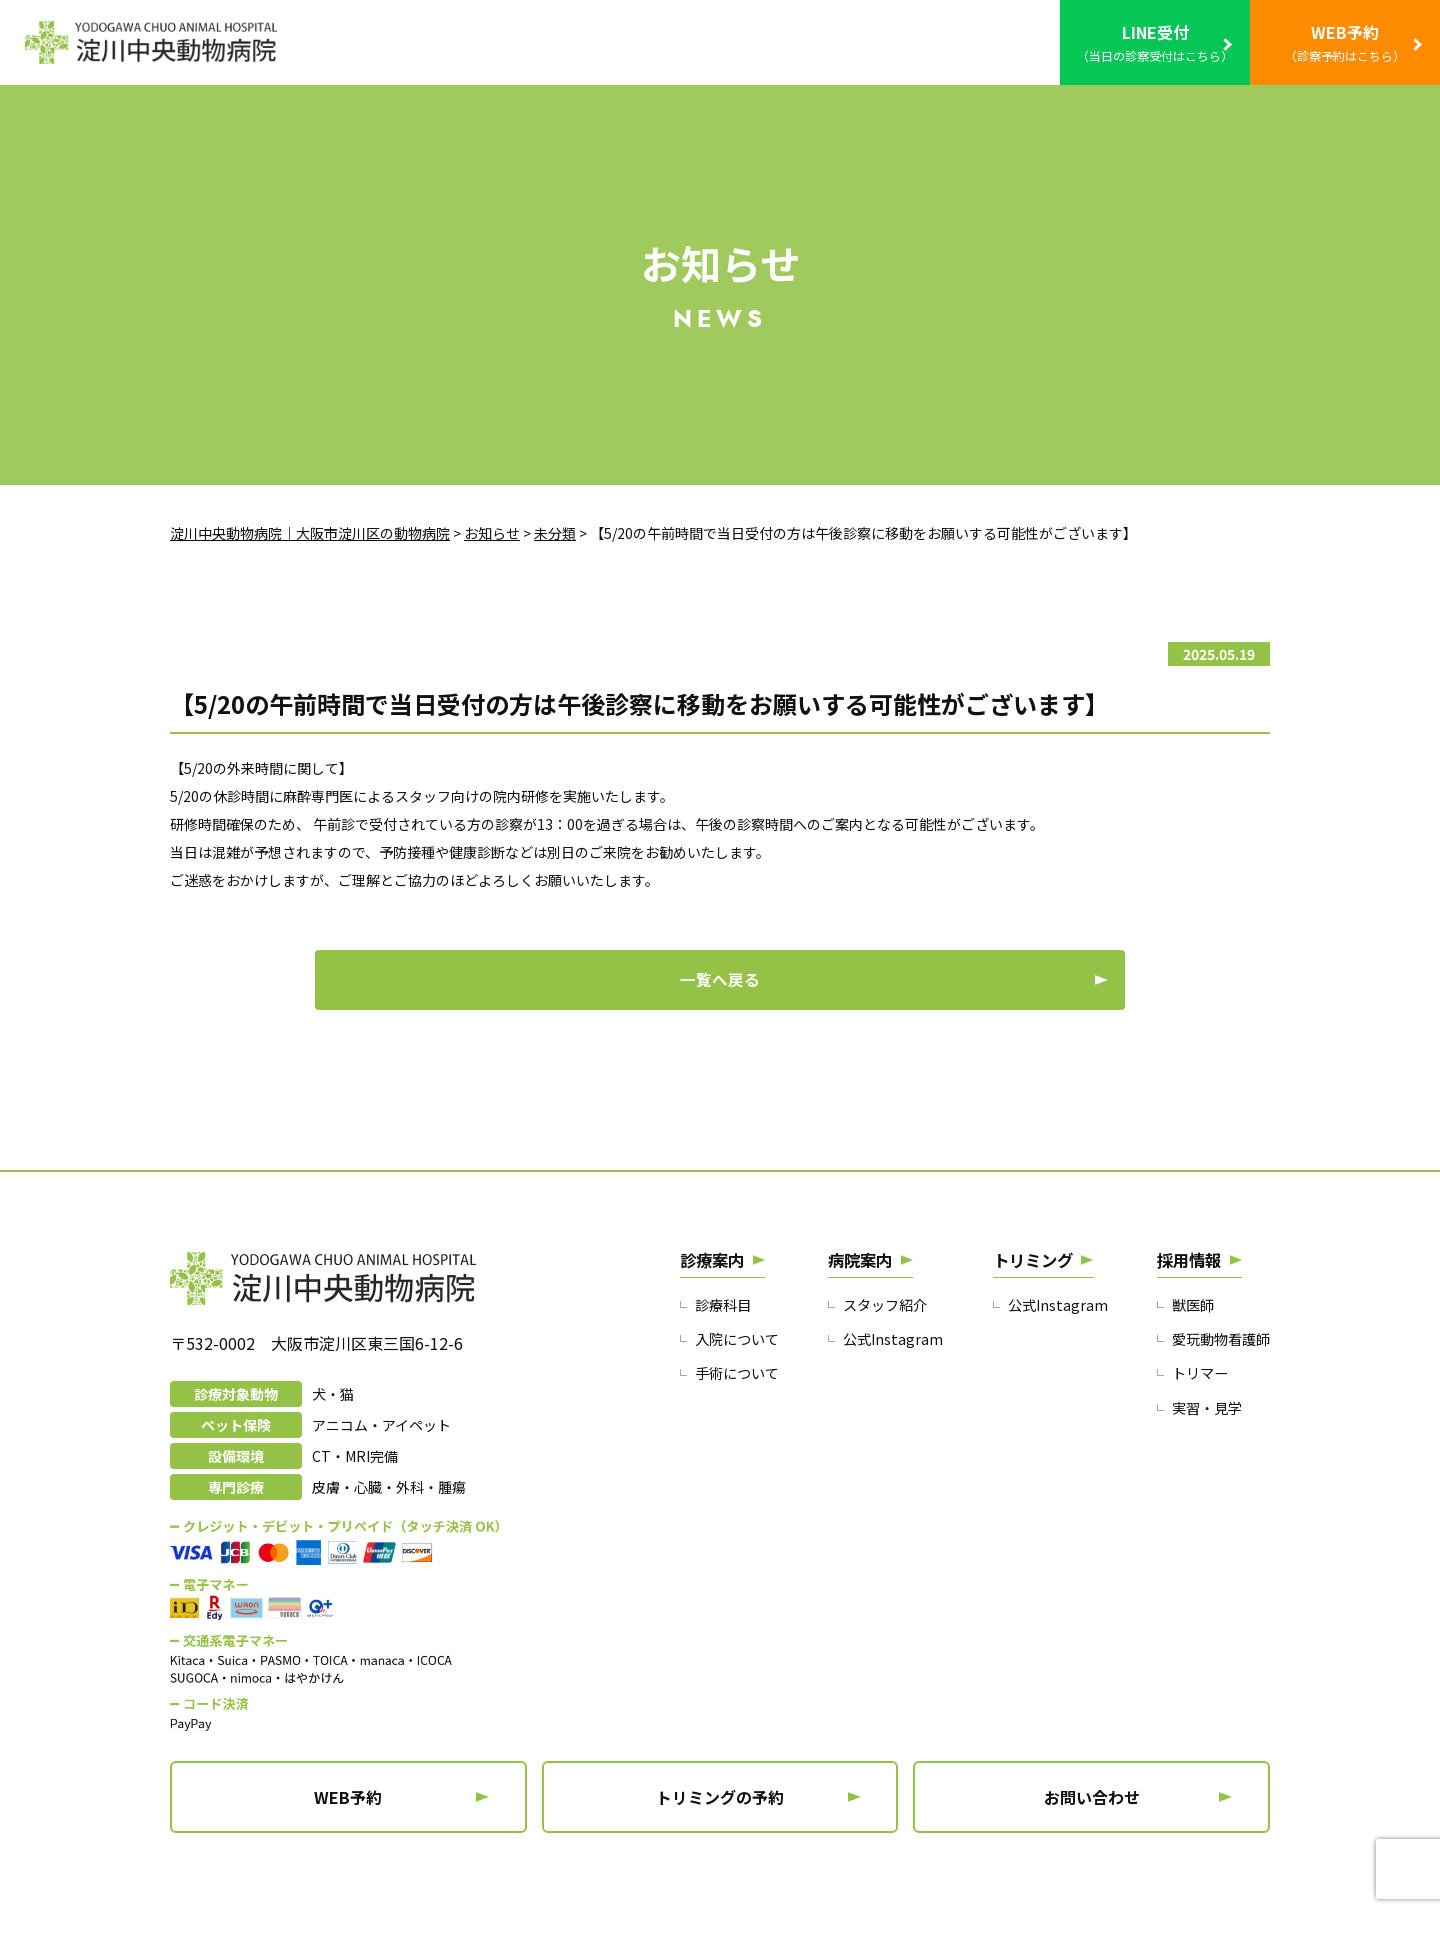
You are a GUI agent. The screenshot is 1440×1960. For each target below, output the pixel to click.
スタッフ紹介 (888, 1348)
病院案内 (864, 1302)
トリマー (1195, 1418)
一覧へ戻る (720, 1011)
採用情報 (1186, 1302)
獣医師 (1187, 1348)
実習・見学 (1202, 1453)
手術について (740, 1418)
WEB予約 (1345, 43)
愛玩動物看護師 (1217, 1383)
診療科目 (725, 1348)
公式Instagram (894, 1383)
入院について (740, 1383)
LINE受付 (1155, 43)
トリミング (1034, 1302)
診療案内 (716, 1302)
